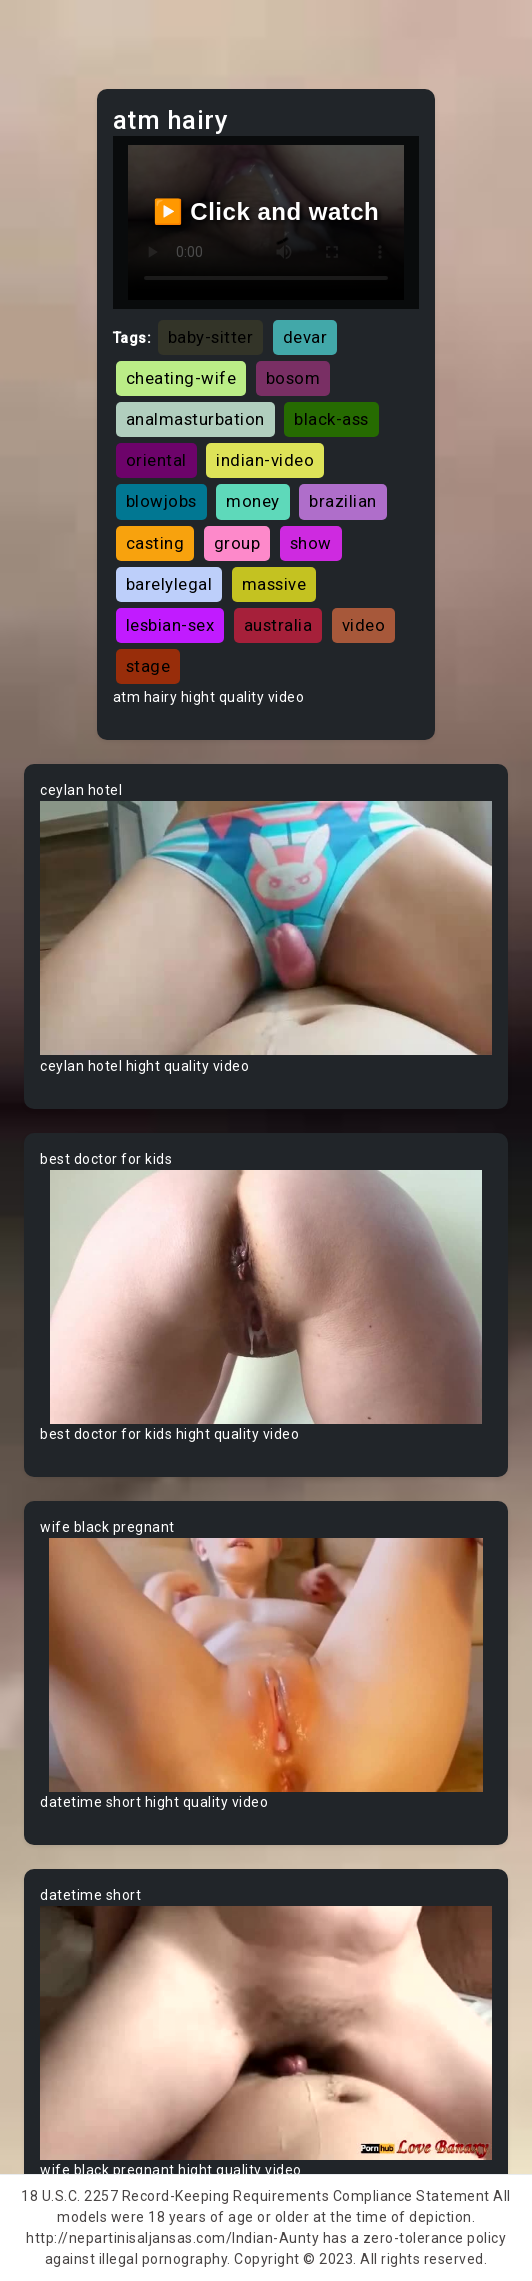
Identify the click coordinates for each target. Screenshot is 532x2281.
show (311, 543)
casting (155, 543)
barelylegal (169, 584)
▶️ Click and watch (266, 211)
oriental (156, 460)
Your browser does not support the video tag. (266, 928)
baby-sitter (211, 337)
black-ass (331, 419)
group (237, 543)
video (364, 625)
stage (148, 666)
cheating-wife (181, 378)
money (253, 501)
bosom (293, 378)
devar (305, 337)
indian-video (265, 460)
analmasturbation (195, 419)
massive (274, 584)
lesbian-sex (170, 625)
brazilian (343, 501)
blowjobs (161, 501)
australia (278, 625)
